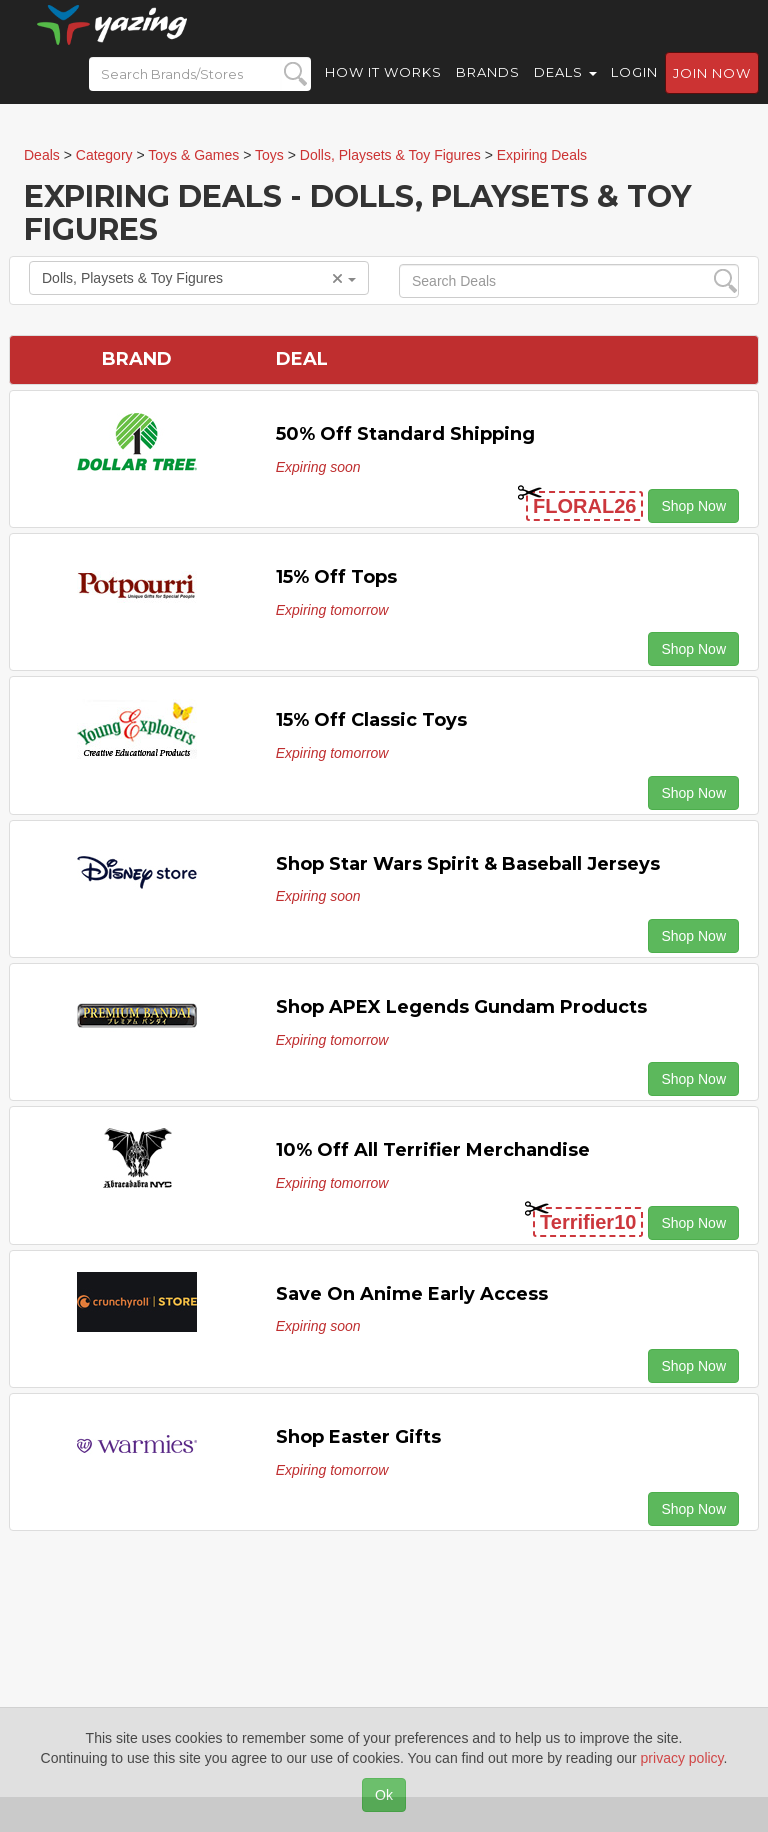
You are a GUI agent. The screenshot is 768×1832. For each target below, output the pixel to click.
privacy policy (682, 1758)
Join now (712, 91)
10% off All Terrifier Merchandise (433, 1150)
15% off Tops (336, 577)
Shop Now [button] (693, 506)
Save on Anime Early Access (412, 1294)
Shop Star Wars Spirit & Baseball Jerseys (468, 864)
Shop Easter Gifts (358, 1437)
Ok (384, 1795)
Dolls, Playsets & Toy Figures (199, 278)
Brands (488, 90)
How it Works (383, 90)
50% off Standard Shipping (405, 434)
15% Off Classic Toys (371, 720)
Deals (565, 90)
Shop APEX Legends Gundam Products (461, 1007)
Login (634, 90)
